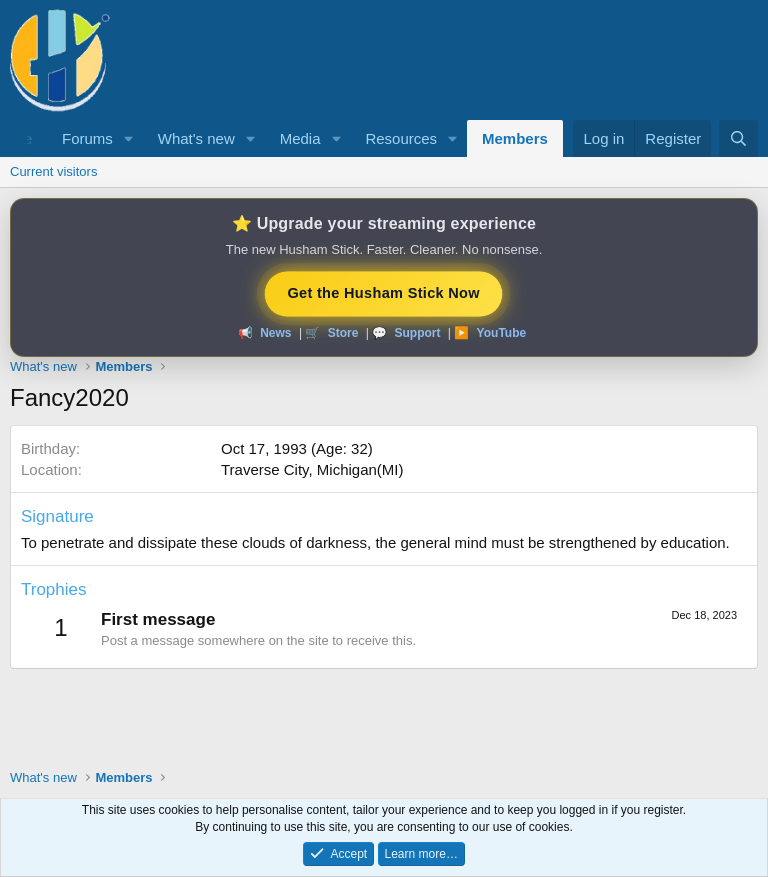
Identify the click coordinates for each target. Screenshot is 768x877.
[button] (129, 138)
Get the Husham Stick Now (383, 292)
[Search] (738, 138)
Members (515, 138)
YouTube (502, 333)
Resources (401, 138)
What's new (196, 138)
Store (343, 333)
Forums (87, 138)
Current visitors (53, 171)
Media (300, 138)
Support (417, 333)
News (275, 333)
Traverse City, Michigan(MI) (312, 469)
